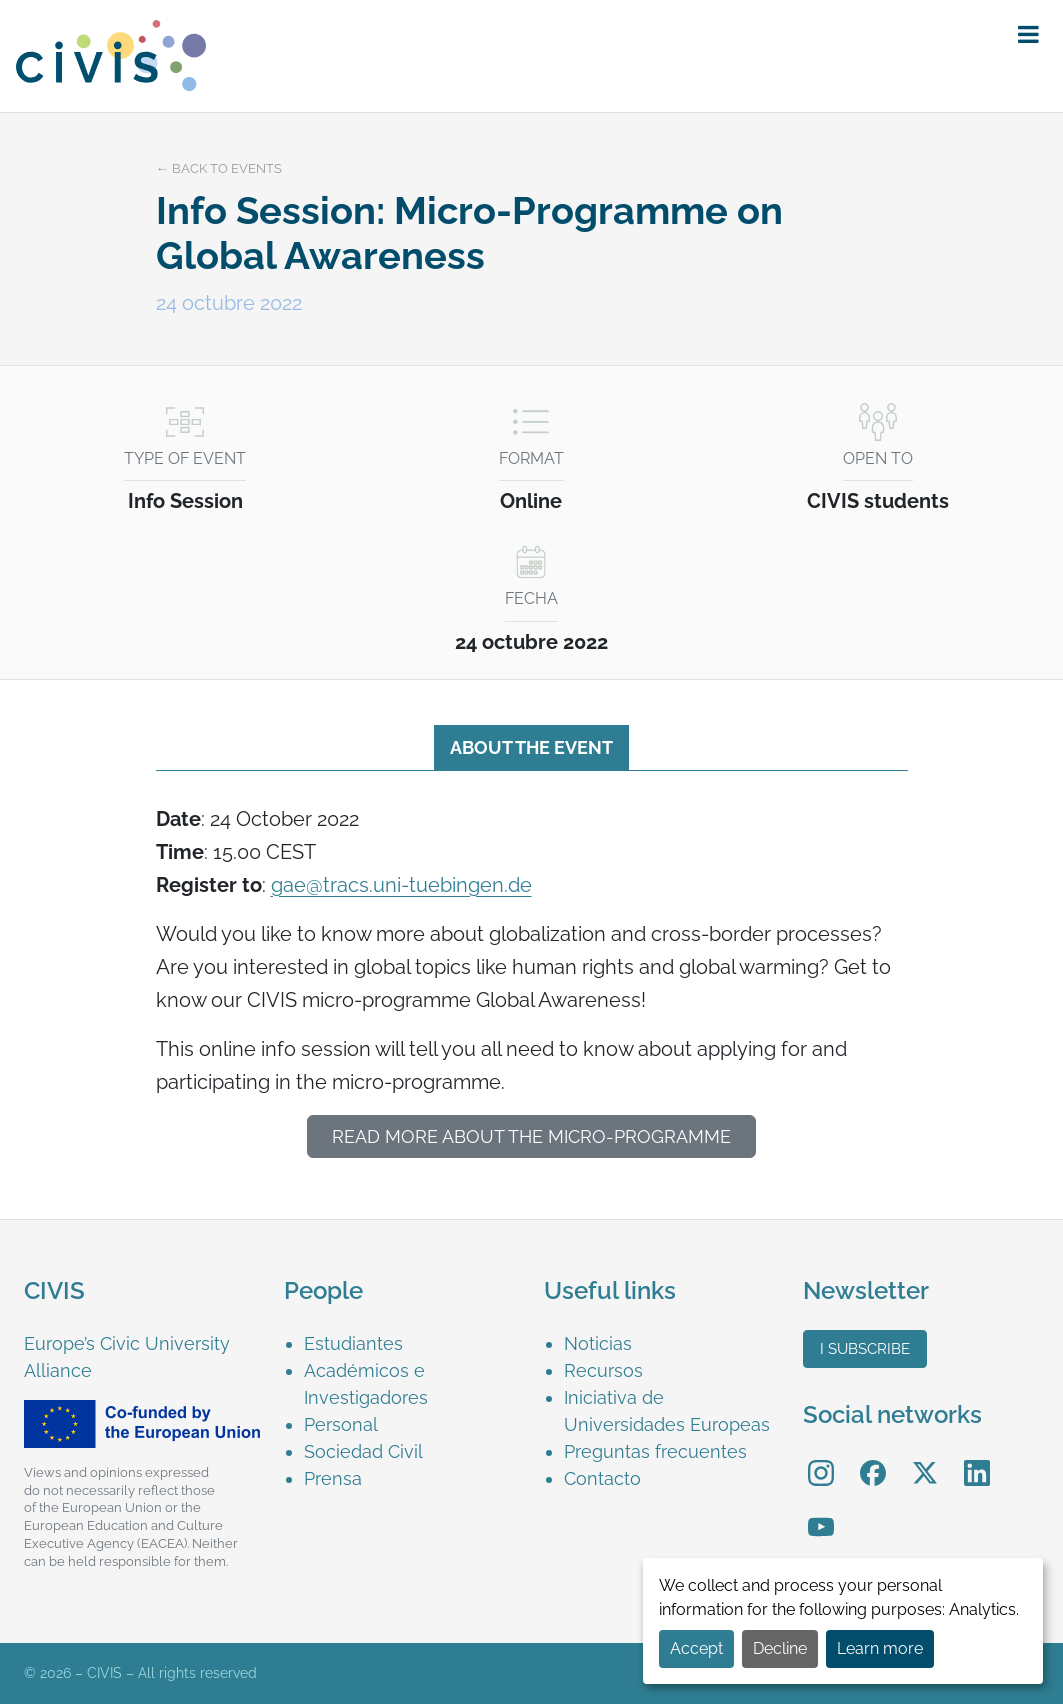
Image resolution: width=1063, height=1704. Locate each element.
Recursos (603, 1370)
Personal (341, 1424)
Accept (696, 1648)
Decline (780, 1648)
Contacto (602, 1478)
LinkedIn (977, 1459)
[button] (1028, 35)
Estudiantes (353, 1343)
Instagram (821, 1459)
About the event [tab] (531, 747)
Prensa (333, 1478)
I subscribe (865, 1349)
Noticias (598, 1343)
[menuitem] (412, 1343)
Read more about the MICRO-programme (531, 1136)
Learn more (880, 1648)
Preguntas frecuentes (655, 1451)
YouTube (821, 1512)
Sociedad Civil (363, 1451)
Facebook (873, 1459)
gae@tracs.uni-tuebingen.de (401, 885)
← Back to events (219, 168)
